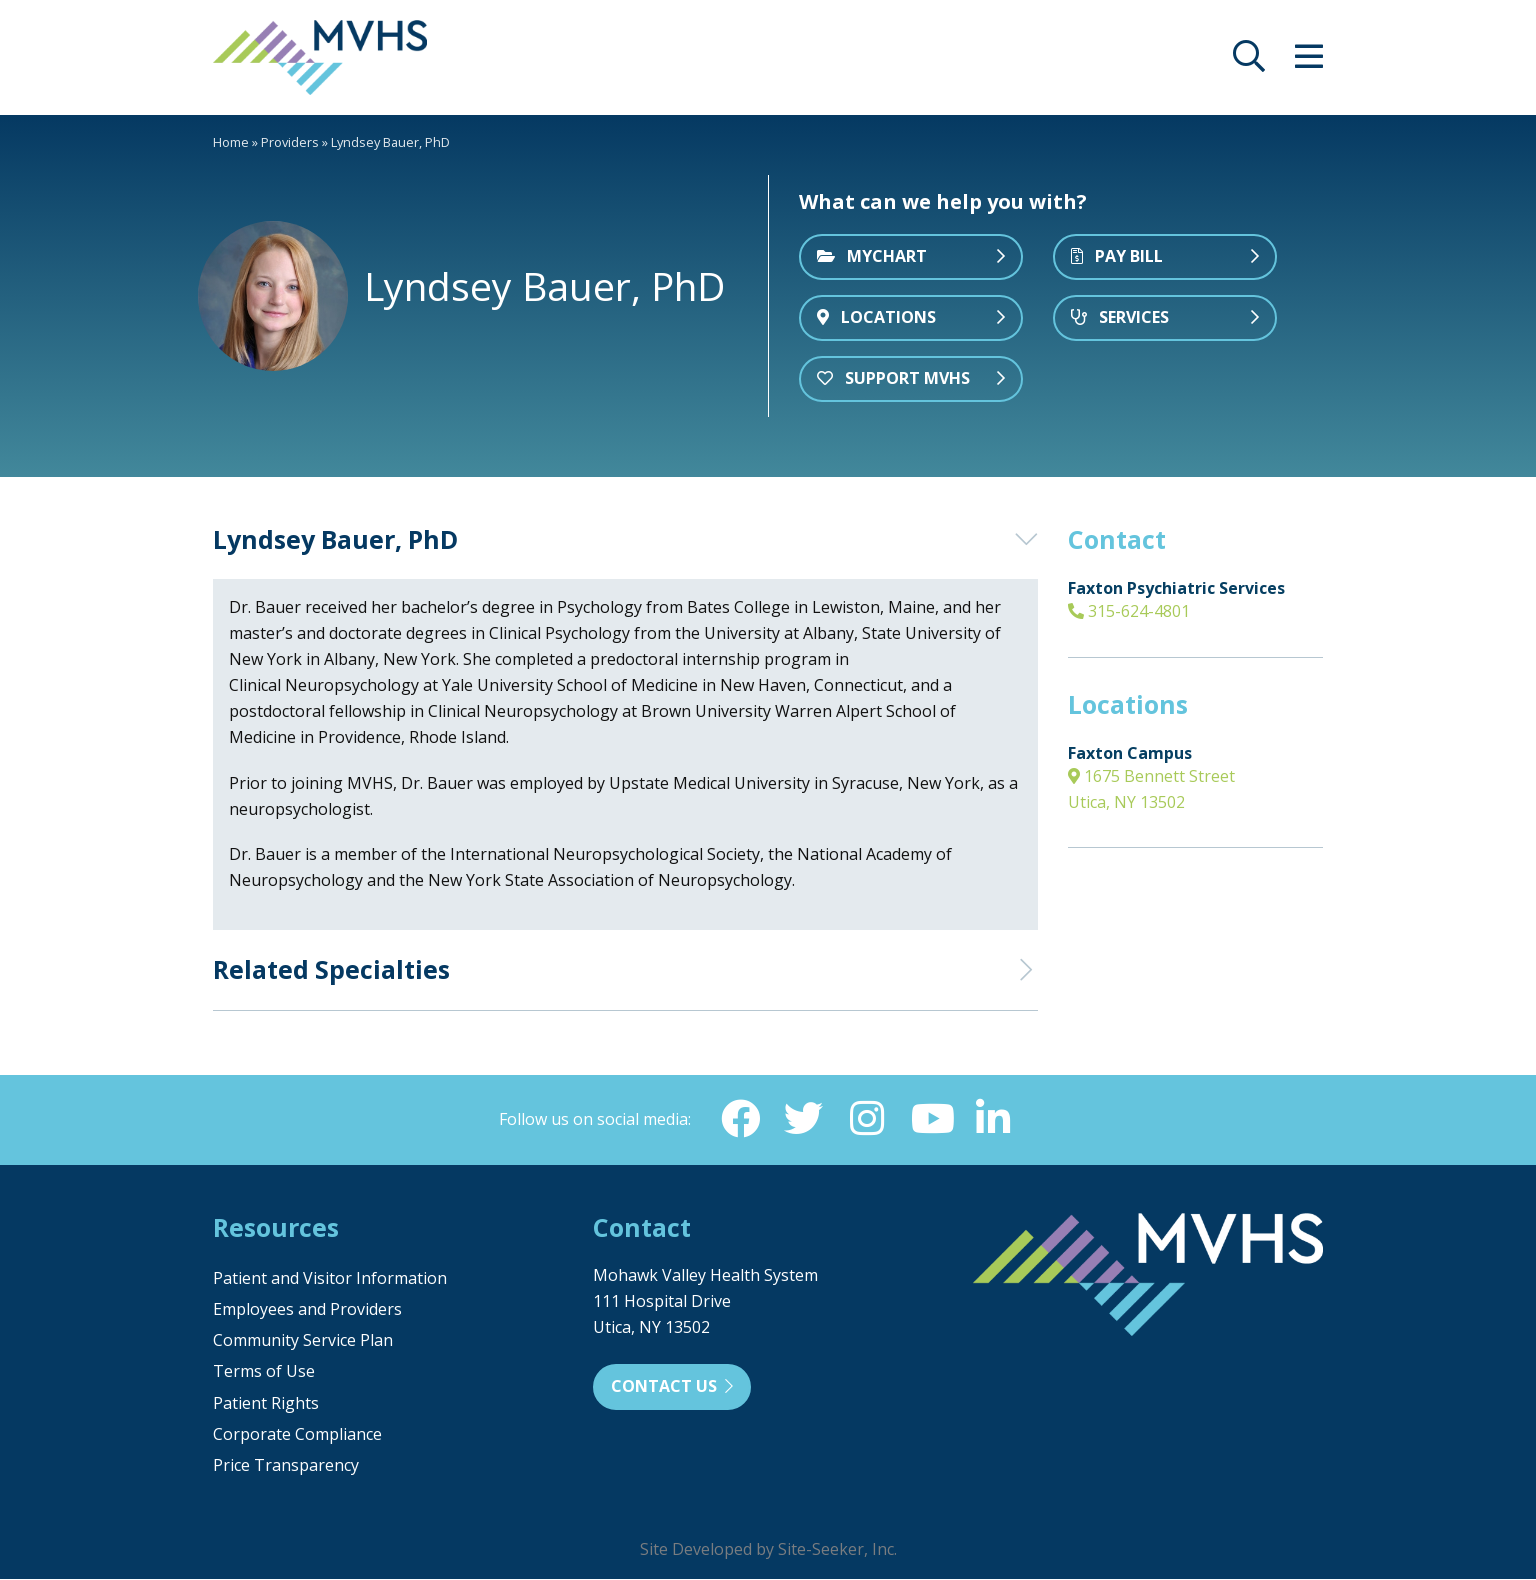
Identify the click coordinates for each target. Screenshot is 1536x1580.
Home (231, 142)
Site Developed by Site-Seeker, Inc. (768, 1550)
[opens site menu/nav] (1309, 62)
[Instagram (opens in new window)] (867, 1119)
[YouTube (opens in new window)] (931, 1119)
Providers (290, 142)
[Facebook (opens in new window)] (739, 1119)
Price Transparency (286, 1466)
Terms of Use (264, 1372)
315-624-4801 (1129, 611)
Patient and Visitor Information (330, 1279)
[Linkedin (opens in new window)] (995, 1119)
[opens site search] (1249, 62)
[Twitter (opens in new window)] (803, 1119)
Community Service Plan (303, 1341)
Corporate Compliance (297, 1435)
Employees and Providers (307, 1310)
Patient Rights (266, 1404)
